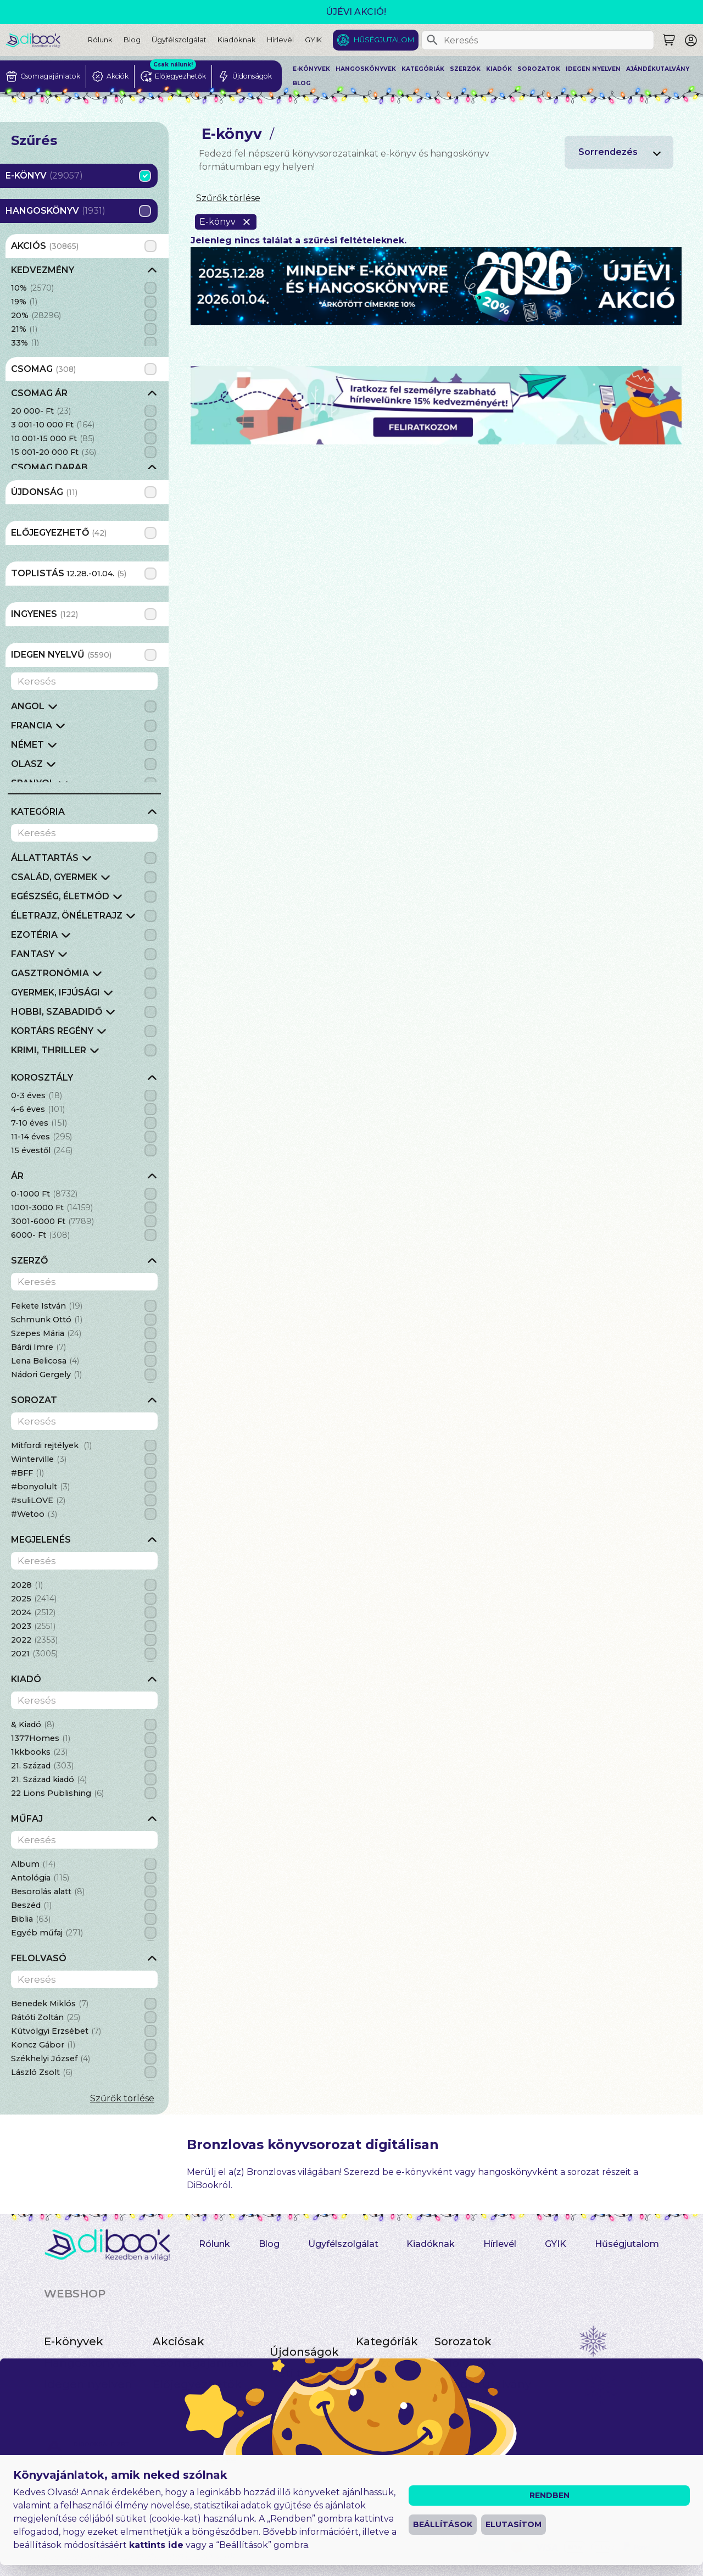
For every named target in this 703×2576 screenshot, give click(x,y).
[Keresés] (432, 40)
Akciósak (178, 2341)
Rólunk (100, 39)
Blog (132, 39)
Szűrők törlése (122, 2098)
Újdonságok (304, 2351)
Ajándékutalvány (657, 69)
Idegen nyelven (593, 69)
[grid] (84, 305)
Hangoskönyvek (366, 69)
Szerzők (465, 69)
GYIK (313, 39)
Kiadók (499, 69)
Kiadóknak (236, 39)
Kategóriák (422, 69)
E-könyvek (311, 69)
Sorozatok (538, 69)
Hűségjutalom (384, 39)
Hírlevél (280, 39)
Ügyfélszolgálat (179, 39)
